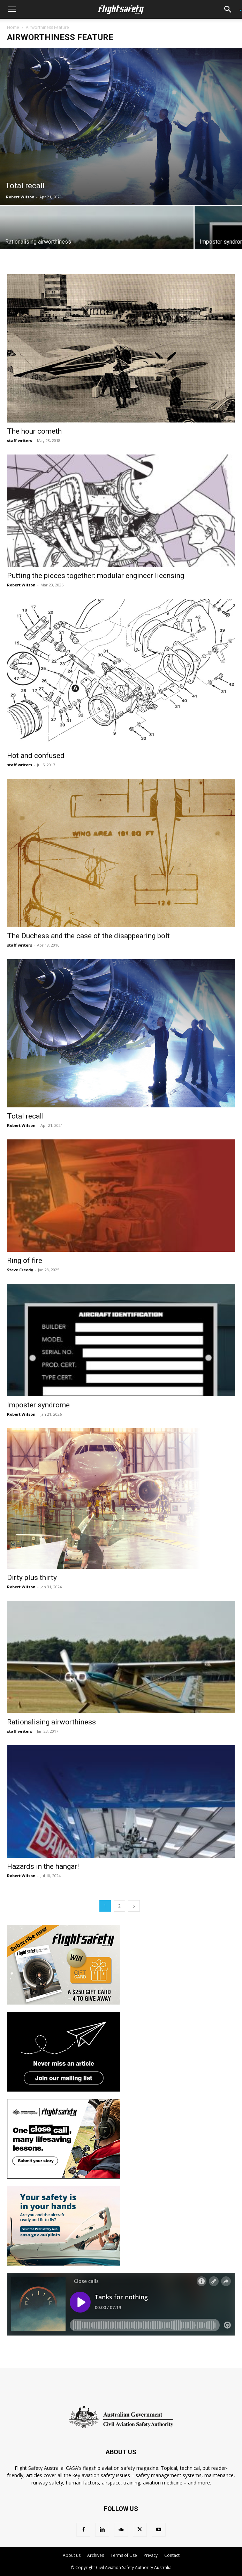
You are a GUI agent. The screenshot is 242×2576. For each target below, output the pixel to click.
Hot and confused (36, 755)
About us (72, 2555)
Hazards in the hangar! (43, 1866)
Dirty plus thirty (32, 1577)
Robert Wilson (20, 196)
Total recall (25, 1116)
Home (13, 27)
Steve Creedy (20, 1269)
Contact (172, 2555)
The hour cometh (34, 431)
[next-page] (134, 1906)
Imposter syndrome (38, 1405)
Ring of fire (24, 1260)
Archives (95, 2555)
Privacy (151, 2555)
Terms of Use (124, 2555)
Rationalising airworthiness (51, 1722)
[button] (12, 9)
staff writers (19, 440)
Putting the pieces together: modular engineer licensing (95, 575)
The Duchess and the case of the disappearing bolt (88, 936)
